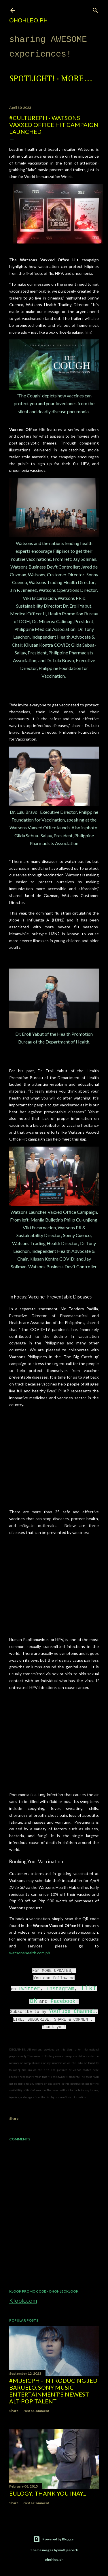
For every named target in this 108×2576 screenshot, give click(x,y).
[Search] (95, 9)
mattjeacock (68, 2550)
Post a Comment (35, 2411)
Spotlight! (32, 79)
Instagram (60, 1989)
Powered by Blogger (54, 2539)
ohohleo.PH (28, 20)
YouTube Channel (72, 2011)
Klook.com (23, 2300)
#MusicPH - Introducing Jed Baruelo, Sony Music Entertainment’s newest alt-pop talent (53, 2391)
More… (76, 79)
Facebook (63, 2001)
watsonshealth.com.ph (29, 1952)
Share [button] (13, 2118)
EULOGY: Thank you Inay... (47, 2493)
